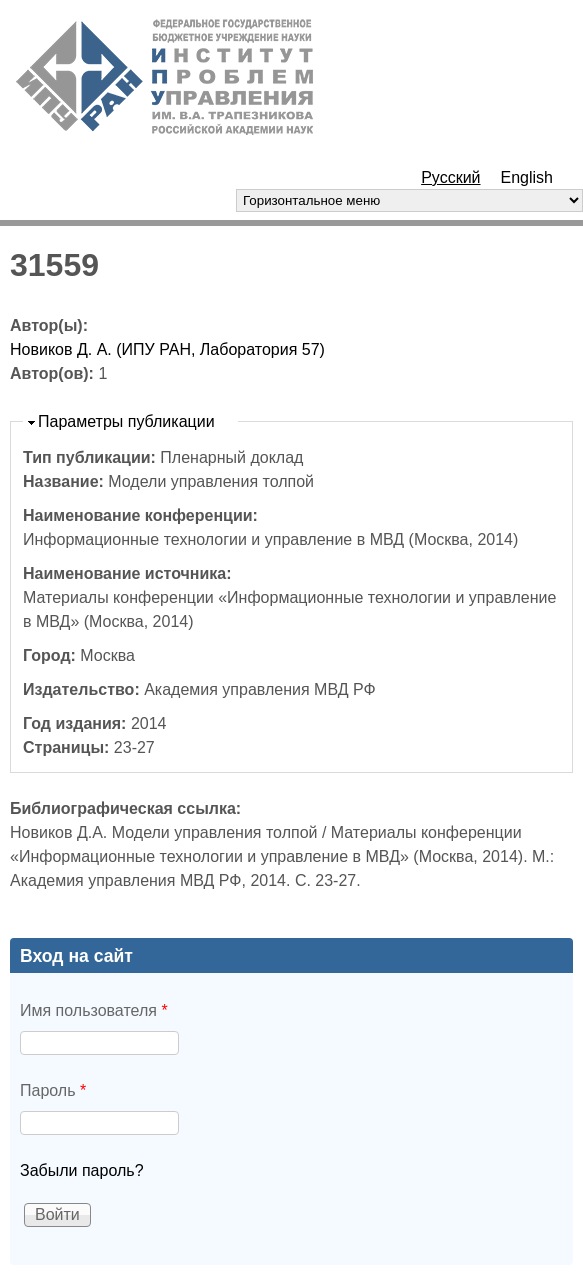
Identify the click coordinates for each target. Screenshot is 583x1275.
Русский (450, 177)
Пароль (53, 1090)
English (527, 177)
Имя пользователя (94, 1010)
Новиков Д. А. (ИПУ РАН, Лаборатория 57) (167, 349)
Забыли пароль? (82, 1170)
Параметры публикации (126, 421)
